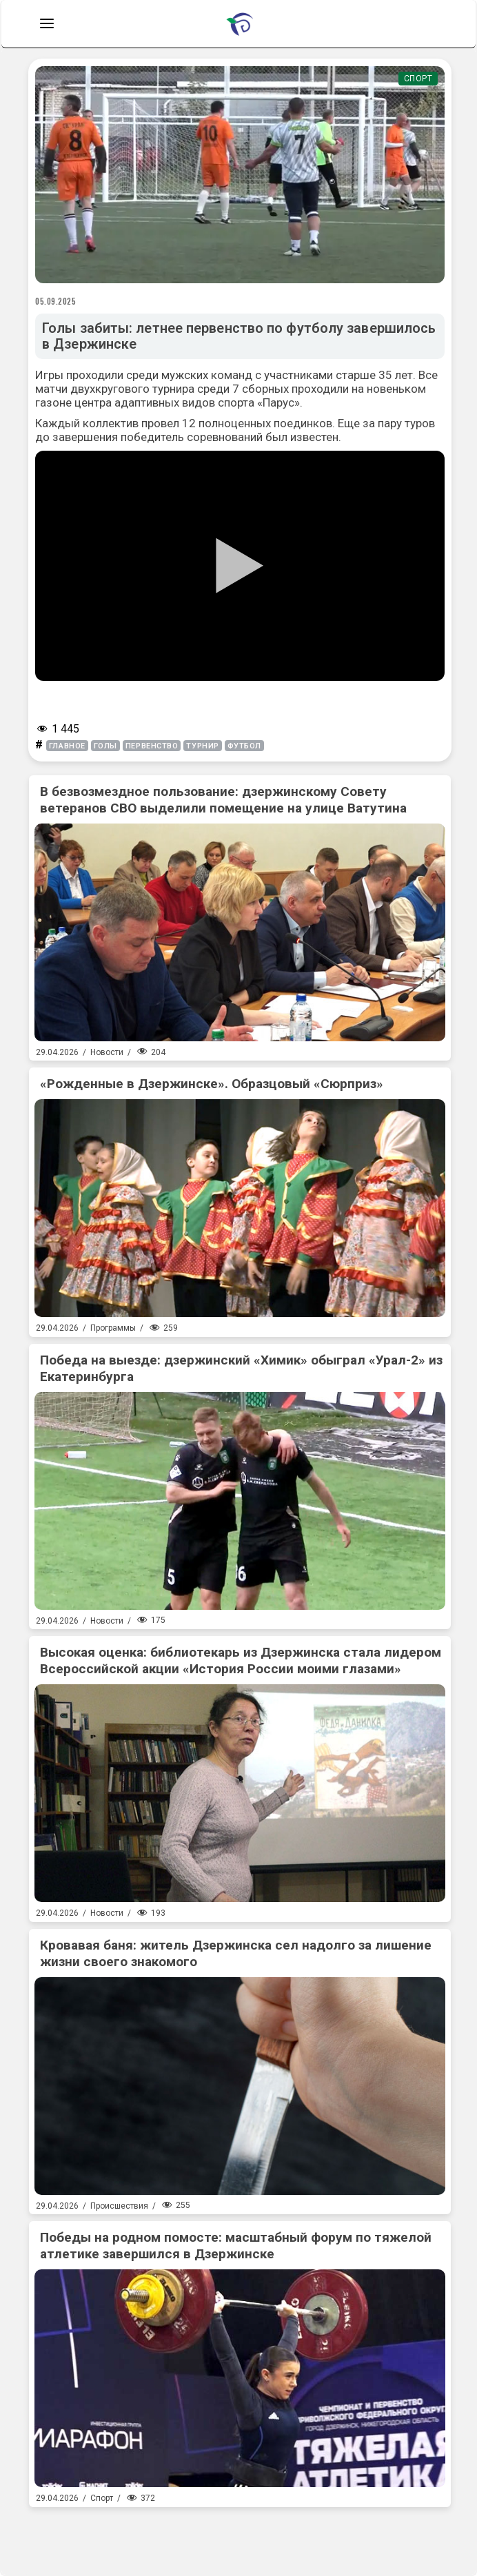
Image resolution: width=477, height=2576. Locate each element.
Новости (106, 1052)
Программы (113, 1328)
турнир (202, 746)
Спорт (418, 78)
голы (105, 746)
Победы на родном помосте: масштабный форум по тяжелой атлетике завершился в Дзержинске (236, 2245)
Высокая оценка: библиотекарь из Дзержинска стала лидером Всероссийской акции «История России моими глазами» (240, 1660)
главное (67, 746)
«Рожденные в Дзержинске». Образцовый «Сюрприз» (211, 1084)
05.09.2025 (56, 301)
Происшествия (119, 2206)
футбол (244, 746)
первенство (152, 746)
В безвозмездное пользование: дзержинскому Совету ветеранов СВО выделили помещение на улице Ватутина (223, 800)
